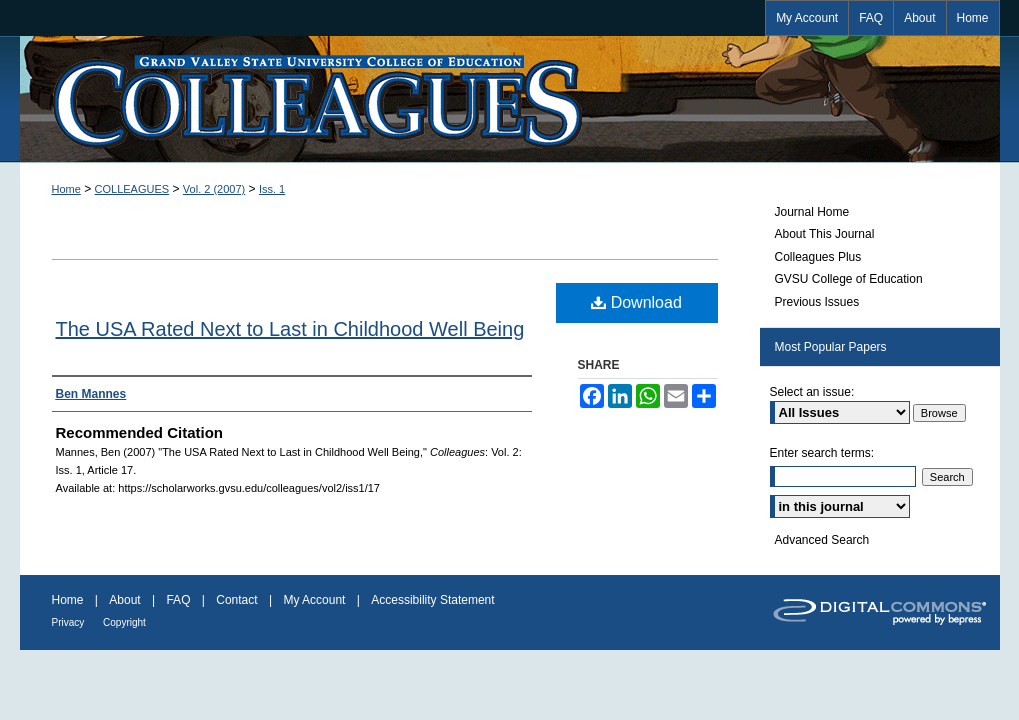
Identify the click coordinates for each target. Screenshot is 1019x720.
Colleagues (510, 99)
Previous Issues (817, 302)
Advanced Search (822, 540)
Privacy (70, 622)
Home (66, 189)
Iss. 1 (272, 189)
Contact (238, 600)
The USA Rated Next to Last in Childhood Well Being (290, 329)
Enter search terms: (822, 453)
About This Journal (825, 234)
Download (636, 302)
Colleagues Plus (818, 257)
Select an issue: (812, 392)
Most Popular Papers (831, 347)
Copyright (124, 622)
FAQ (179, 600)
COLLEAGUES (132, 189)
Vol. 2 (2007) (214, 189)
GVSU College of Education (849, 279)
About (126, 600)
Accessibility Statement (432, 600)
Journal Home (812, 212)
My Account (315, 600)
